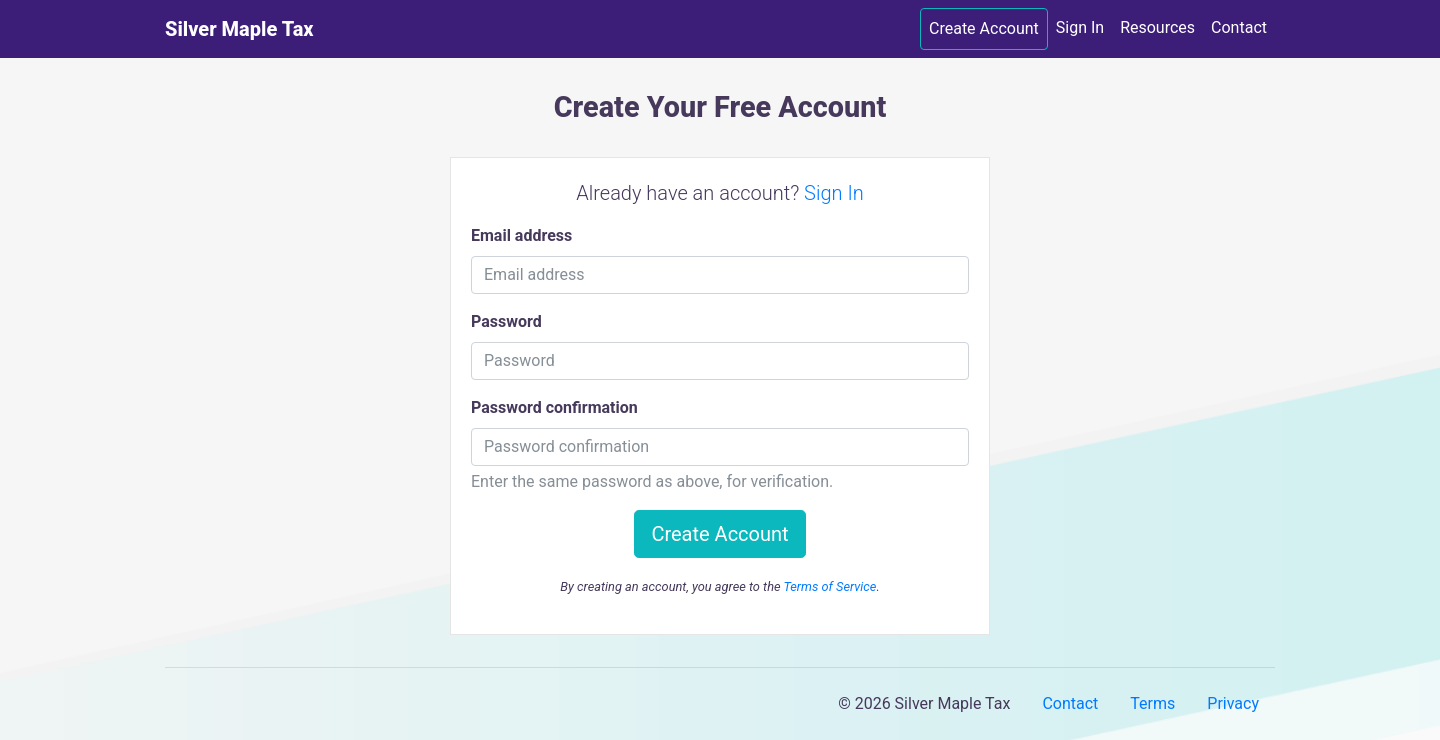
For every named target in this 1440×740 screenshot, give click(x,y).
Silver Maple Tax (239, 29)
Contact (1239, 27)
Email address (521, 235)
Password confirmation (554, 407)
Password (506, 321)
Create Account (984, 28)
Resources (1157, 27)
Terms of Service (829, 586)
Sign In (1080, 27)
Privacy (1233, 703)
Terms (1152, 703)
